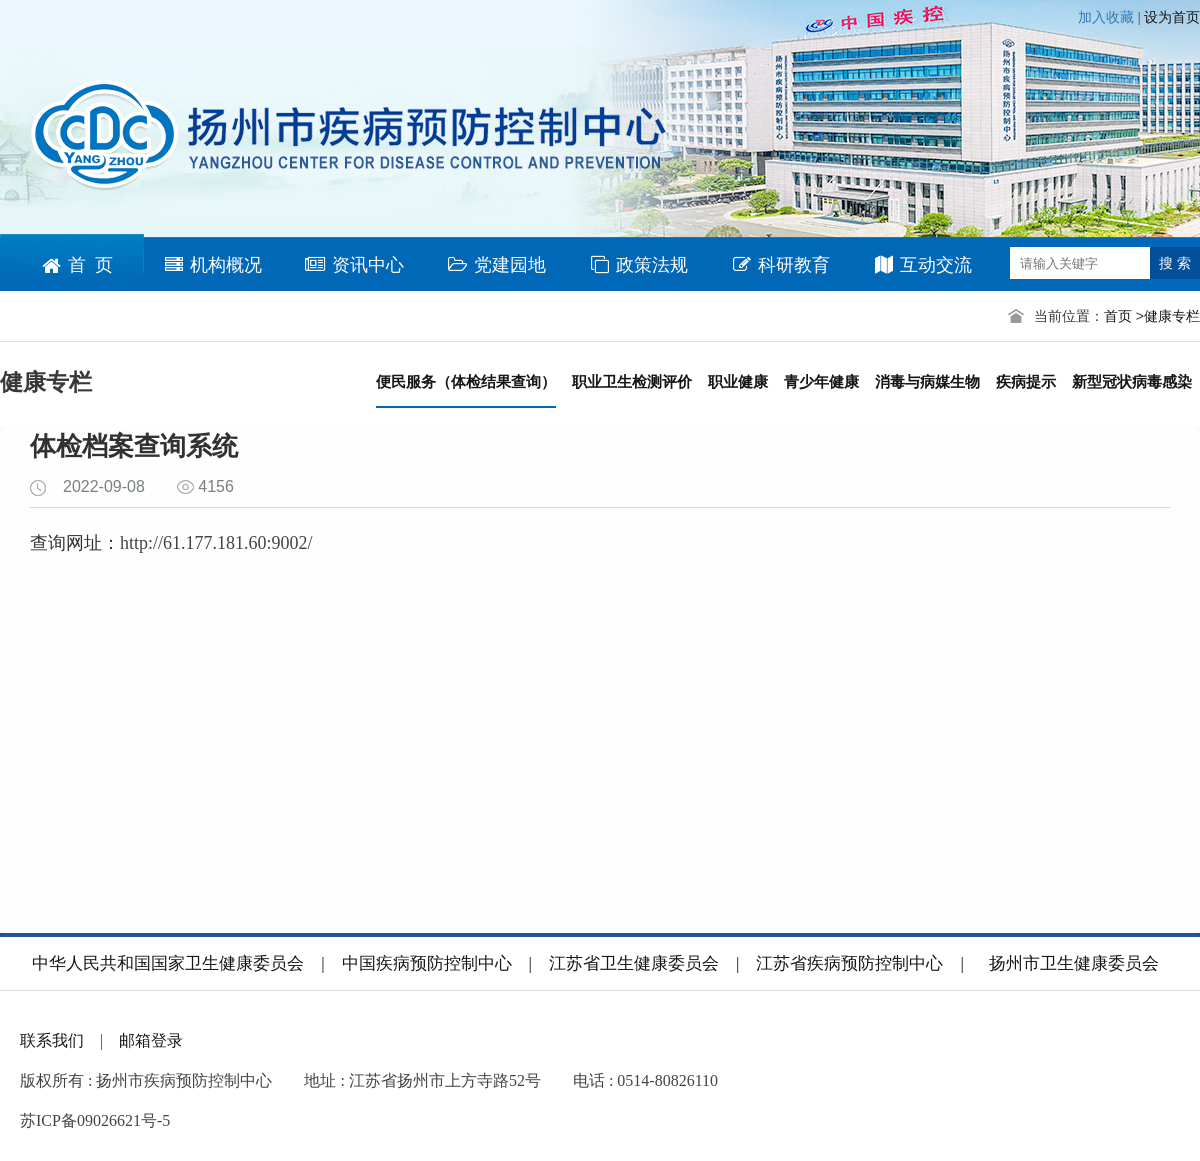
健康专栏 (1172, 316)
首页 (1118, 316)
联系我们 (52, 1040)
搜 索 (1175, 263)
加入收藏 (1108, 17)
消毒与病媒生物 (927, 382)
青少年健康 (821, 382)
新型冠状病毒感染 (1132, 382)
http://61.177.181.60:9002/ (216, 543)
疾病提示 (1026, 382)
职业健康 (738, 382)
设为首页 (1172, 17)
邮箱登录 (151, 1040)
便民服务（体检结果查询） (466, 382)
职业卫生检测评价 (632, 382)
